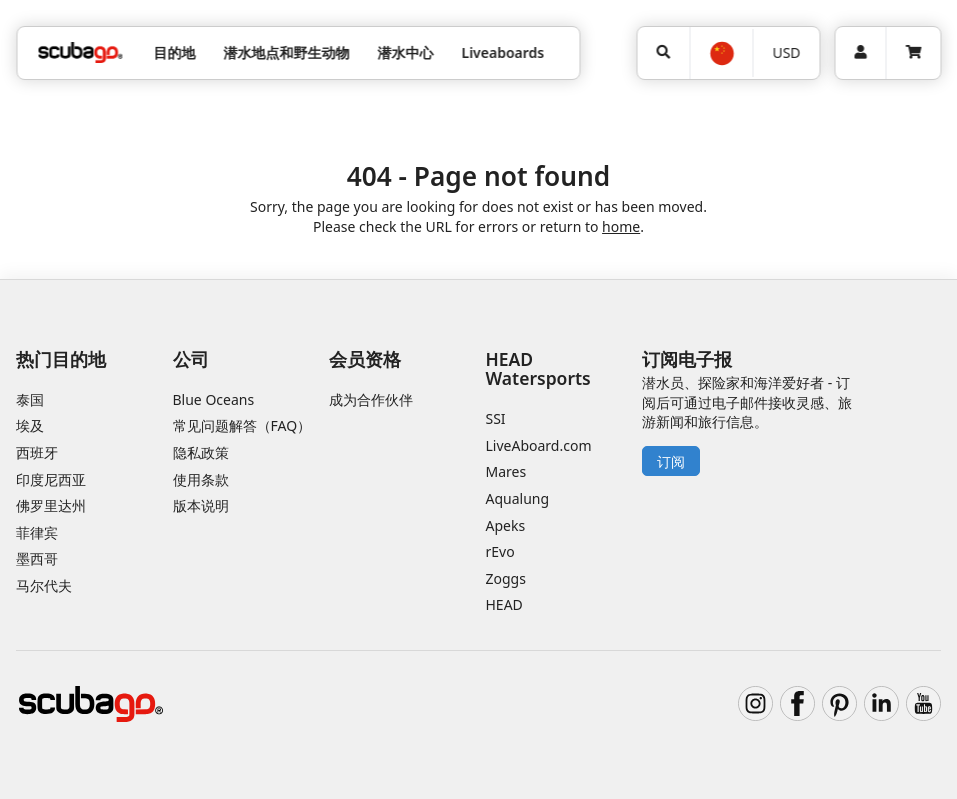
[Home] (80, 52)
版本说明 (201, 505)
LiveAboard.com (539, 445)
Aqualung (518, 498)
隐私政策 (201, 452)
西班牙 (37, 452)
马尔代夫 (44, 585)
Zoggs (506, 578)
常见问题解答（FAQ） (242, 425)
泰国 (30, 399)
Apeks (506, 525)
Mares (506, 471)
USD (786, 52)
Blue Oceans (214, 399)
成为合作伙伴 (371, 399)
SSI (496, 418)
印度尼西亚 (51, 479)
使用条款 (201, 479)
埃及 (30, 425)
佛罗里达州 (51, 505)
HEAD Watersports (538, 368)
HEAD (504, 604)
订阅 (671, 461)
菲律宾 (37, 532)
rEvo (500, 551)
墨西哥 (37, 558)
